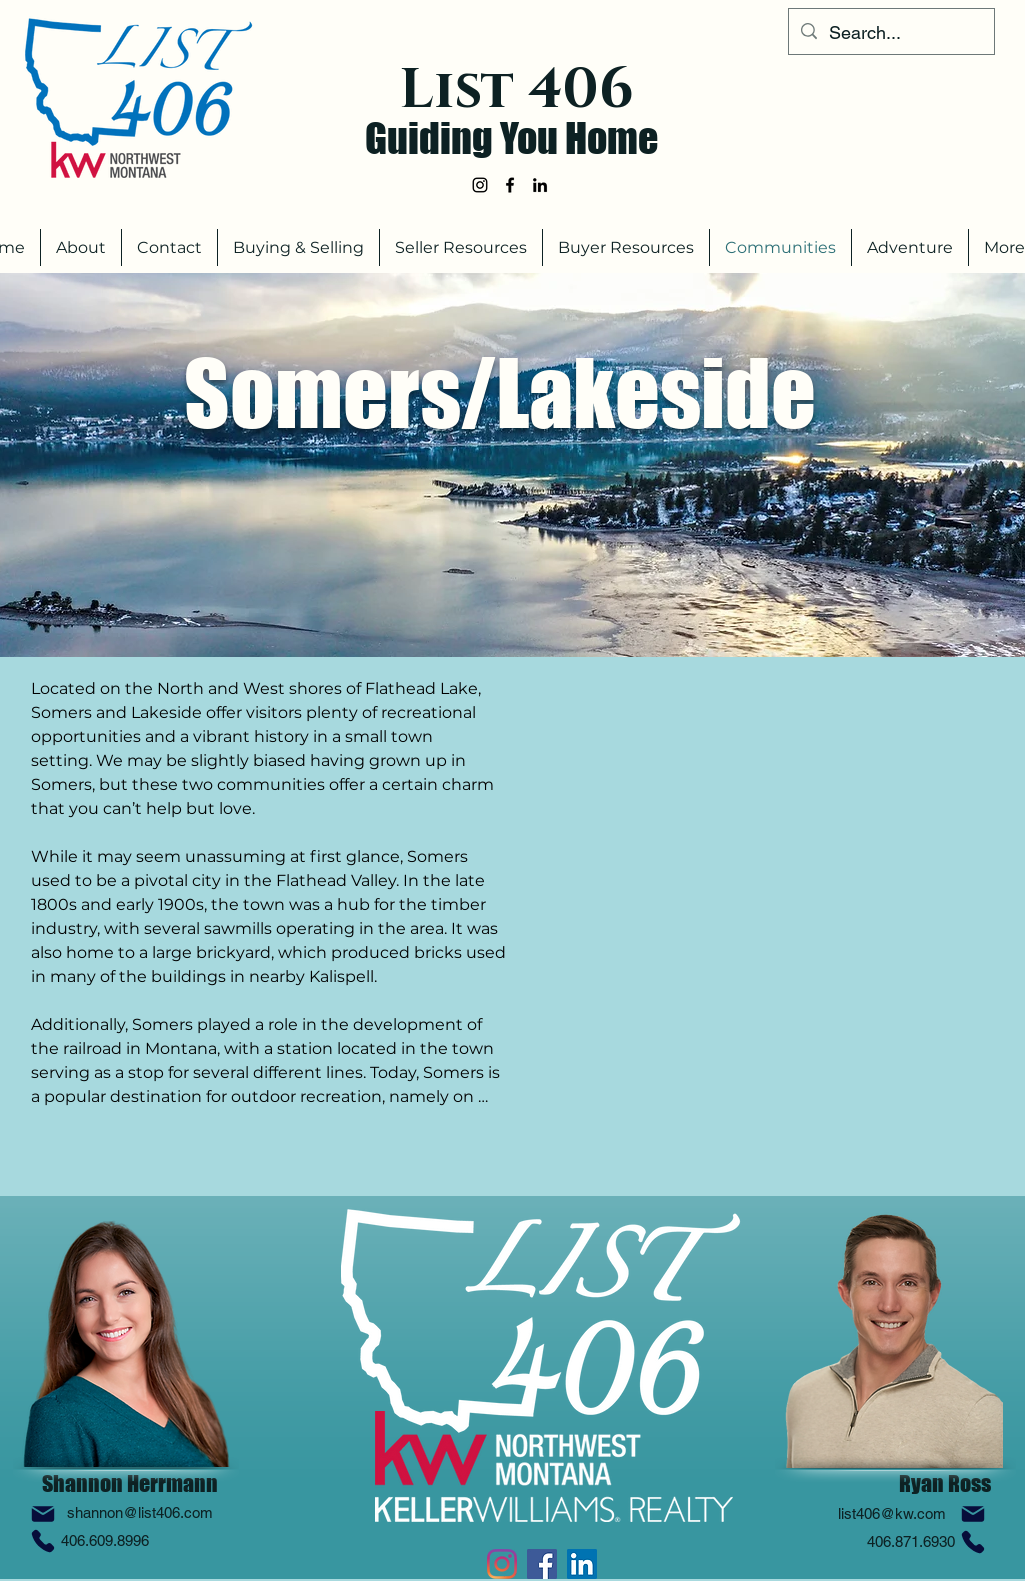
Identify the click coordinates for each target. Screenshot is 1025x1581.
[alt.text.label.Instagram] (480, 185)
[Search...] (890, 33)
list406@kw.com (892, 1513)
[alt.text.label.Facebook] (510, 185)
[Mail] (43, 1514)
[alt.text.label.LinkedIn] (540, 185)
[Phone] (43, 1541)
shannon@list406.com (140, 1512)
